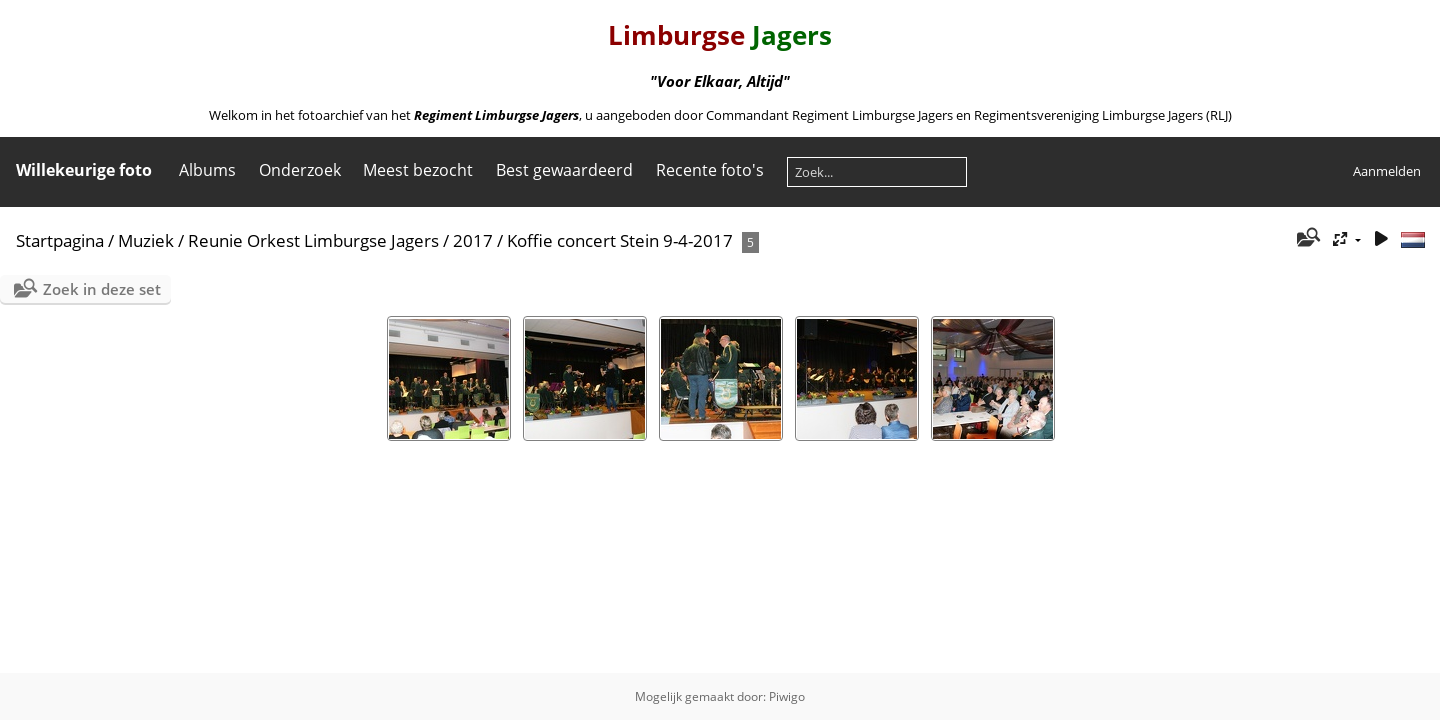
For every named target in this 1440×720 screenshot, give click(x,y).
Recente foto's (710, 170)
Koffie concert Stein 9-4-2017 (620, 240)
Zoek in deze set (102, 289)
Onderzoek (300, 170)
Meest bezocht (418, 170)
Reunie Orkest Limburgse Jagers (313, 240)
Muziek (146, 240)
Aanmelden (1387, 171)
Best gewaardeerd (564, 170)
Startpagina (60, 240)
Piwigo (787, 696)
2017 (473, 240)
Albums (207, 170)
